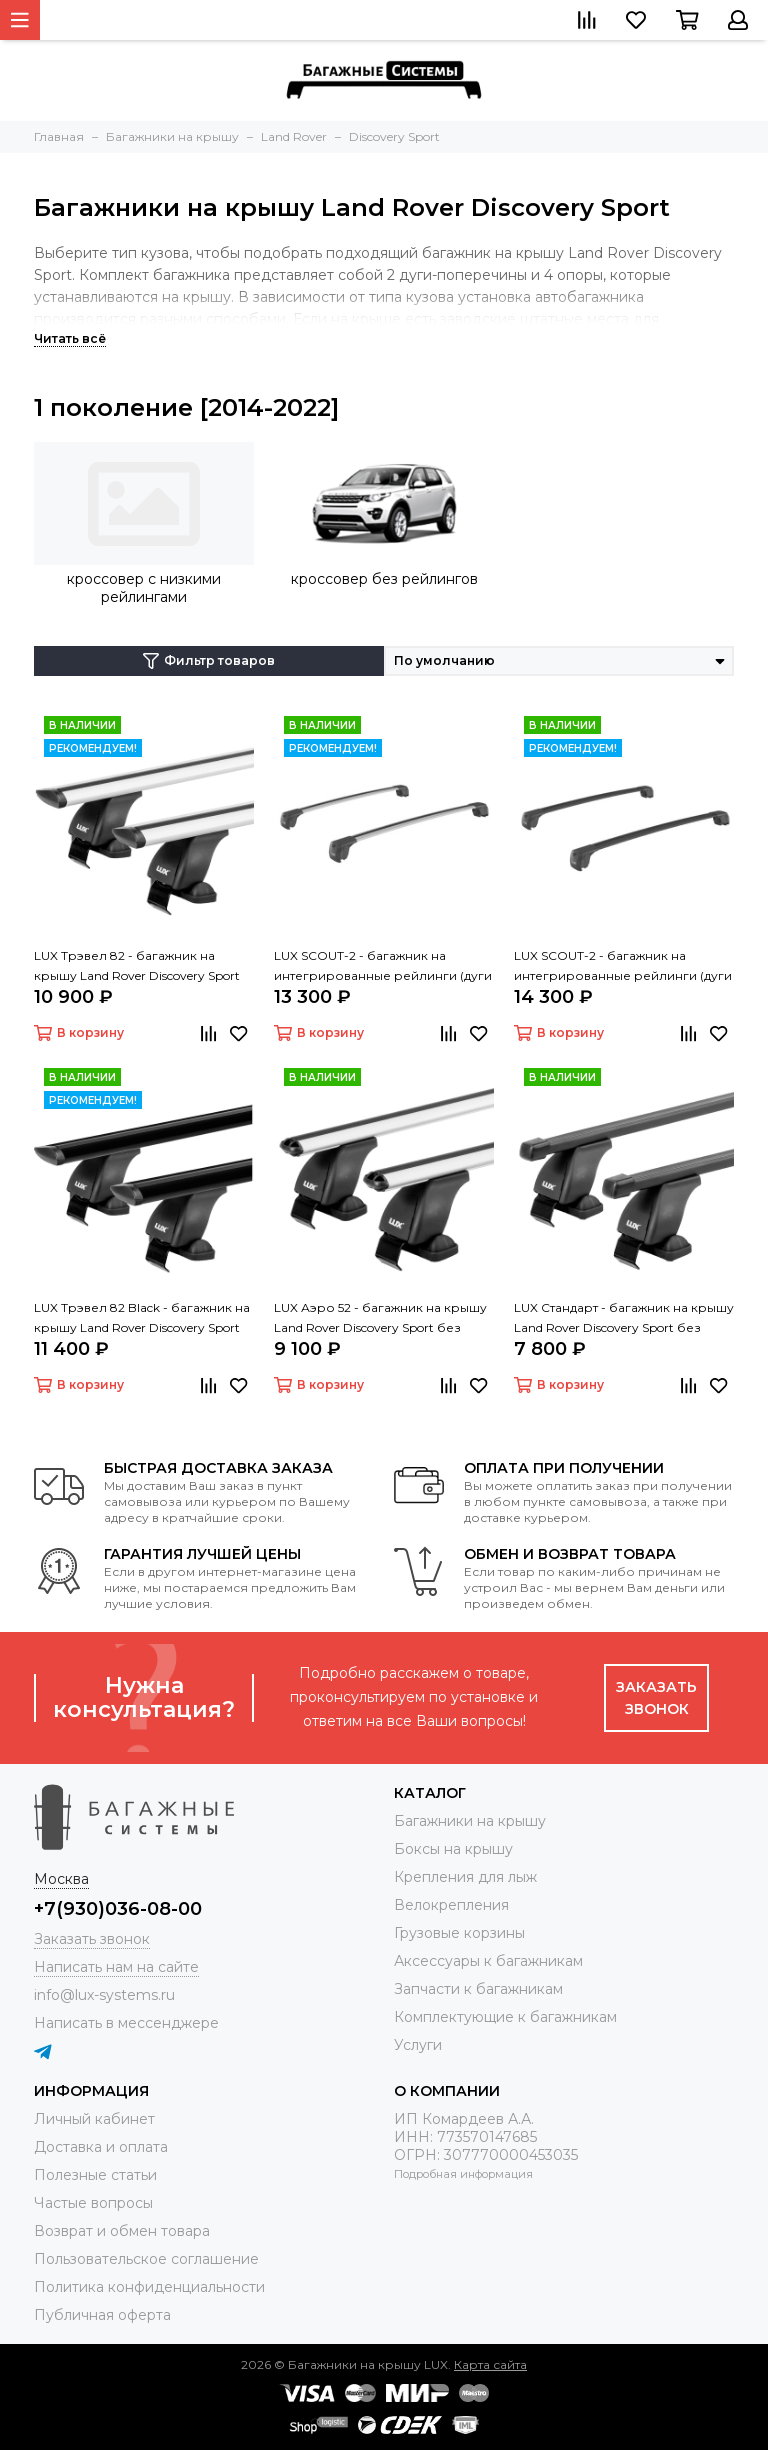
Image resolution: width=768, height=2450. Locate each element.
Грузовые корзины (459, 1933)
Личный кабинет (94, 2119)
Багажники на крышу (470, 1821)
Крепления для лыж (465, 1877)
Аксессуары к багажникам (488, 1961)
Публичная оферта (102, 2315)
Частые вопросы (93, 2203)
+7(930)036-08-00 (118, 1909)
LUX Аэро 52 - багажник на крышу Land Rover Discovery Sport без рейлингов (380, 1319)
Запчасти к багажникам (478, 1989)
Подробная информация (463, 2174)
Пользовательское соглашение (146, 2259)
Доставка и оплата (101, 2147)
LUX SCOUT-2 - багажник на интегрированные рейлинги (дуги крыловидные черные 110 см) (623, 967)
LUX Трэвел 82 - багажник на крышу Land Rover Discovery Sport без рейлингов (137, 967)
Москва (61, 1879)
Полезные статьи (95, 2175)
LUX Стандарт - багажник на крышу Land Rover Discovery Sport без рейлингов (624, 1319)
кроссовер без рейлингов (384, 579)
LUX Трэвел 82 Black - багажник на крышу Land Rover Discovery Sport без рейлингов (142, 1319)
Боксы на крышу (453, 1849)
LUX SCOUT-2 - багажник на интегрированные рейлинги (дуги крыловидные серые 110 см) (383, 967)
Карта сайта (490, 2364)
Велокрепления (451, 1905)
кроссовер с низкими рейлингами (144, 588)
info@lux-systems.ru (104, 1995)
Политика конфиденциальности (149, 2287)
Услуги (418, 2045)
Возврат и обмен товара (122, 2231)
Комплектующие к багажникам (505, 2017)
